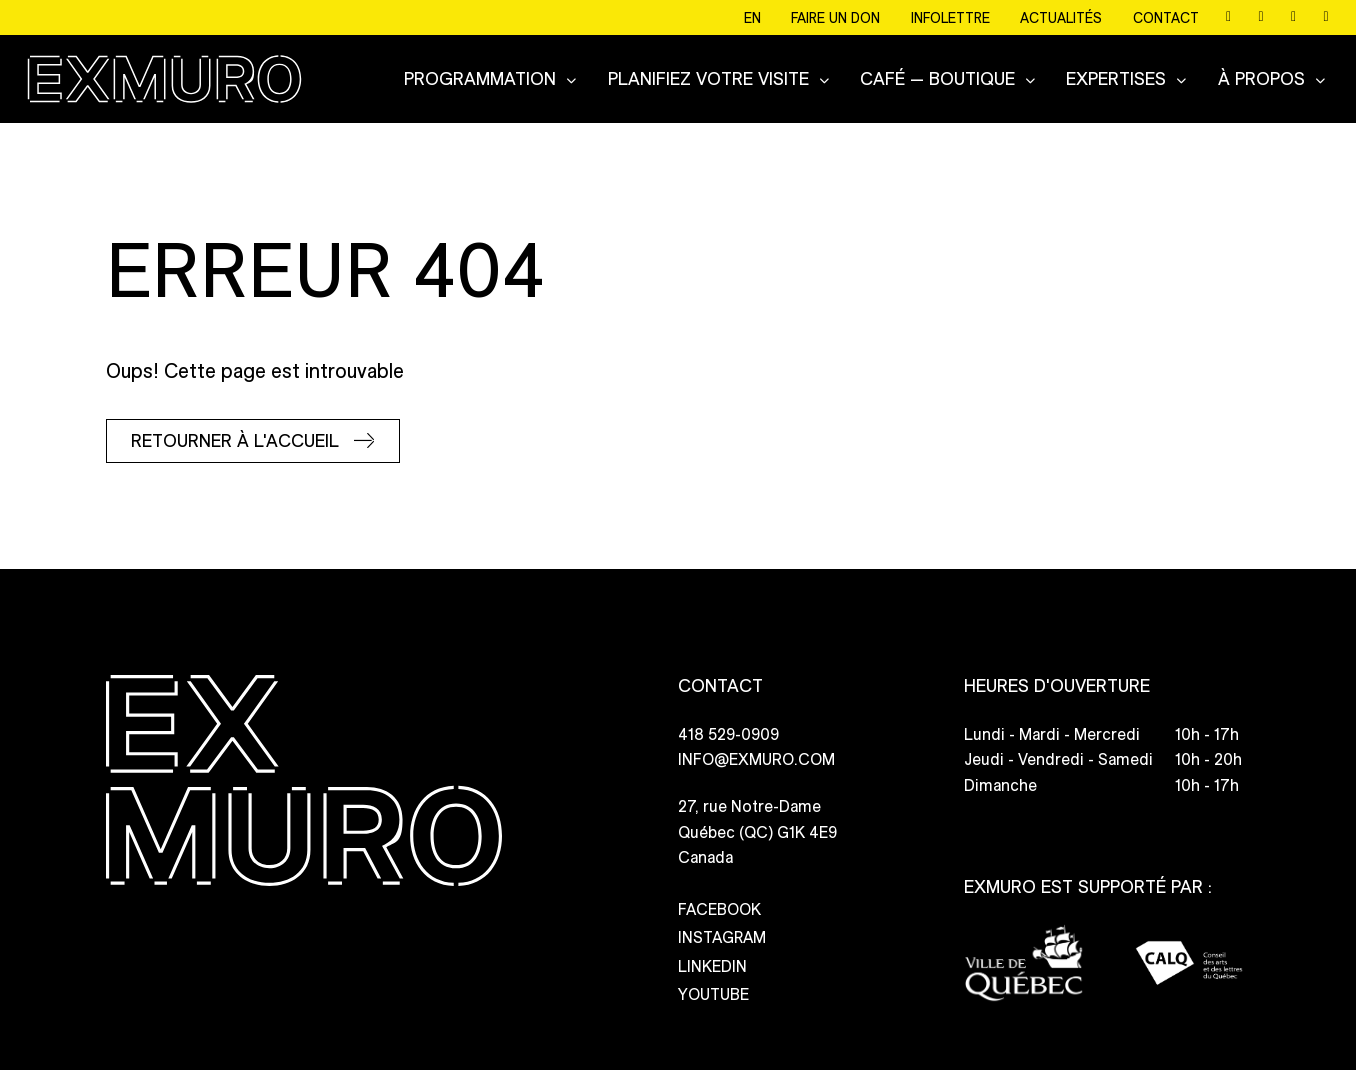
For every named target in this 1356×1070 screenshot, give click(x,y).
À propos (1261, 77)
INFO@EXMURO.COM (756, 749)
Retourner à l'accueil (235, 429)
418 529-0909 (728, 723)
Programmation (480, 77)
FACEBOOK (719, 898)
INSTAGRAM (722, 926)
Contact (1166, 18)
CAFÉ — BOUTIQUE (937, 77)
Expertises (1116, 77)
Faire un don (836, 18)
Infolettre (950, 18)
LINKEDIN (712, 955)
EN (753, 18)
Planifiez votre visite (708, 77)
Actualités (1062, 18)
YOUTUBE (713, 983)
